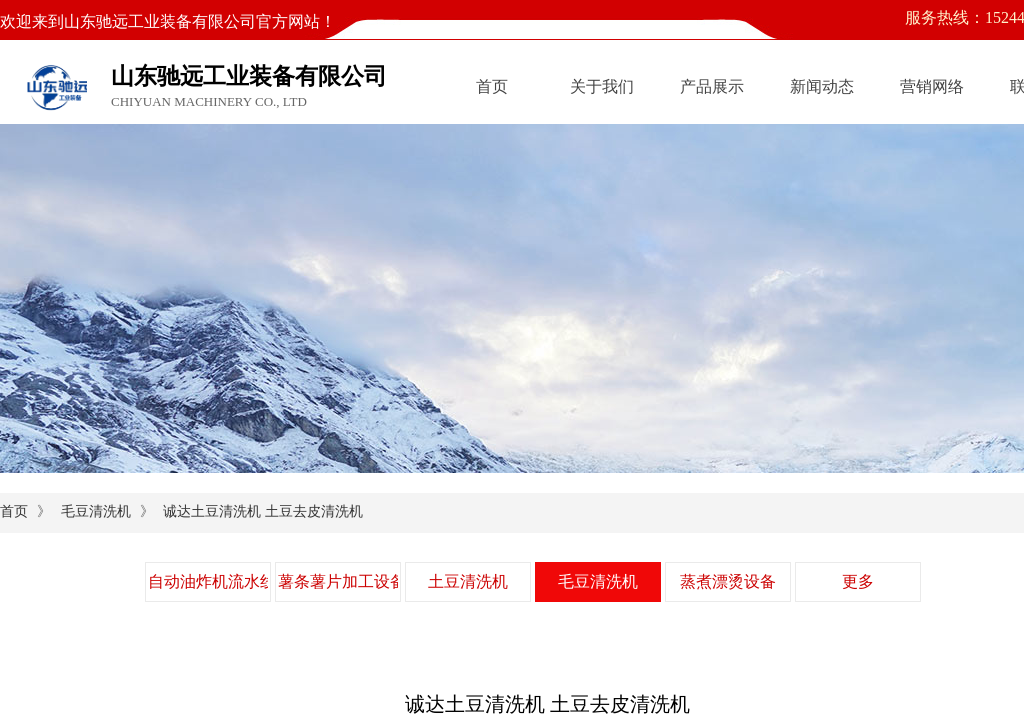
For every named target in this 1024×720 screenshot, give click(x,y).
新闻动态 (822, 86)
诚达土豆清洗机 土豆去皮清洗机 (263, 511)
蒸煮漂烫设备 (728, 581)
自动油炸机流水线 (208, 581)
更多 (858, 581)
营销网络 (932, 86)
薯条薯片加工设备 (338, 581)
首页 (492, 86)
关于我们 (602, 86)
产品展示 (712, 86)
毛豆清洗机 (96, 511)
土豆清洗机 (468, 581)
